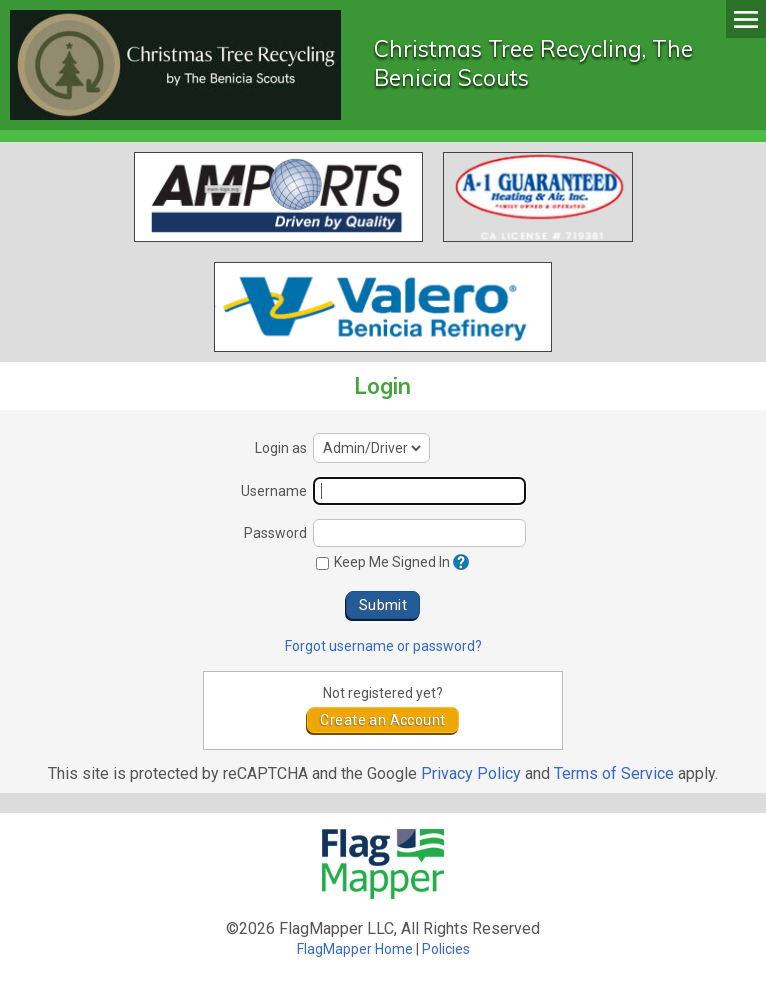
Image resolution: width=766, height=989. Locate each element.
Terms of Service (614, 773)
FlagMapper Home (355, 949)
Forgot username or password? (383, 646)
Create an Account (382, 720)
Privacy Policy (471, 773)
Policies (446, 949)
